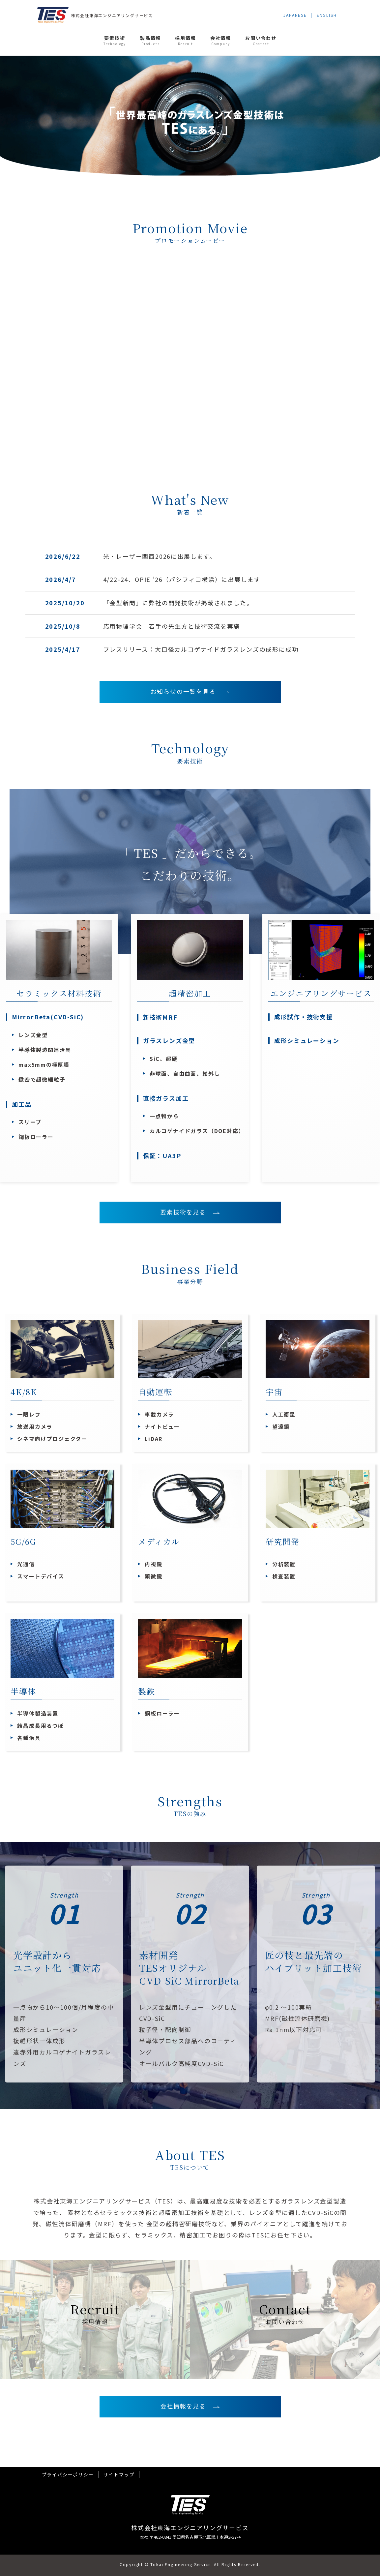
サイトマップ (119, 2474)
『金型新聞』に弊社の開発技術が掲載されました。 (178, 602)
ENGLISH (327, 15)
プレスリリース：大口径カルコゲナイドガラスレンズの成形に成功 (201, 649)
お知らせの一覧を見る (186, 691)
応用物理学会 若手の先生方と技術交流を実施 (171, 626)
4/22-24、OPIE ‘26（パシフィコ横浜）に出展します (182, 579)
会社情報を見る (186, 2406)
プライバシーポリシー (68, 2474)
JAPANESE (295, 15)
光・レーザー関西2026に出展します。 (159, 556)
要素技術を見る (186, 1212)
